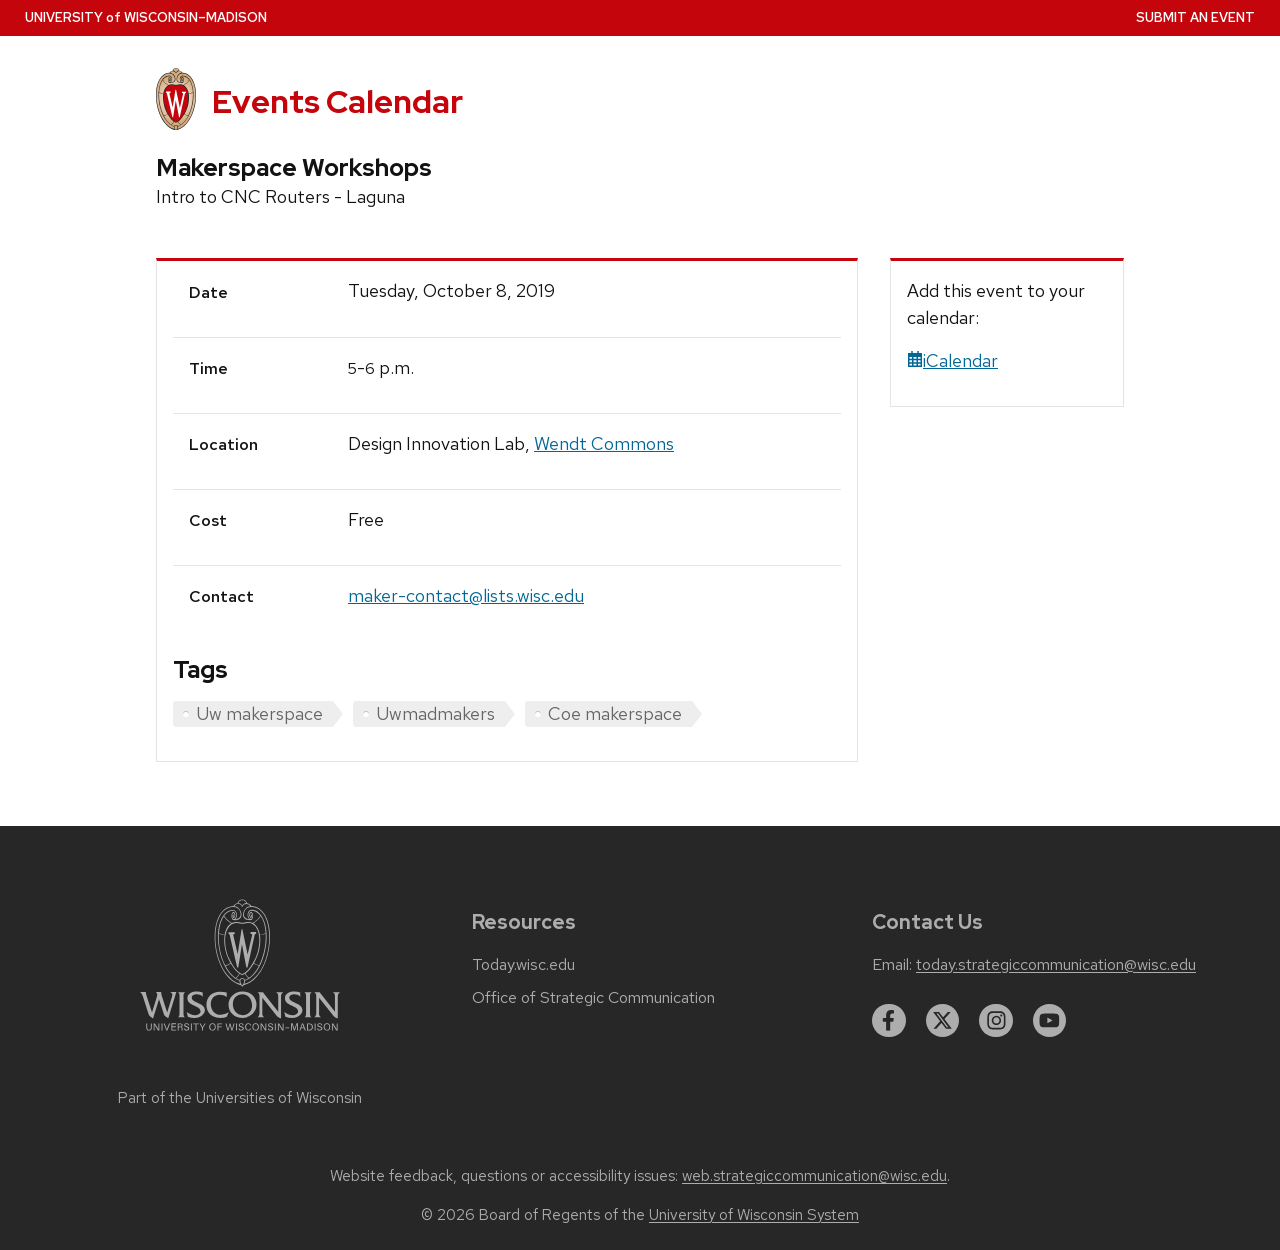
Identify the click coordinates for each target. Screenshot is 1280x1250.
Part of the (240, 1098)
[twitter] (943, 1021)
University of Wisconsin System (754, 1215)
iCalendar (952, 360)
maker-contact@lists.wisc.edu (466, 595)
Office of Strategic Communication (593, 998)
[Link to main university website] (240, 1034)
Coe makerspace (615, 713)
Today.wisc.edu (523, 965)
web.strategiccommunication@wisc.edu (814, 1176)
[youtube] (1050, 1021)
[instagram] (996, 1021)
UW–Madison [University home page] (146, 17)
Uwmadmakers (435, 713)
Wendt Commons (604, 443)
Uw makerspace (259, 713)
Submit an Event (1195, 17)
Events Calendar (337, 101)
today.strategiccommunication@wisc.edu (1056, 965)
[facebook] (889, 1021)
